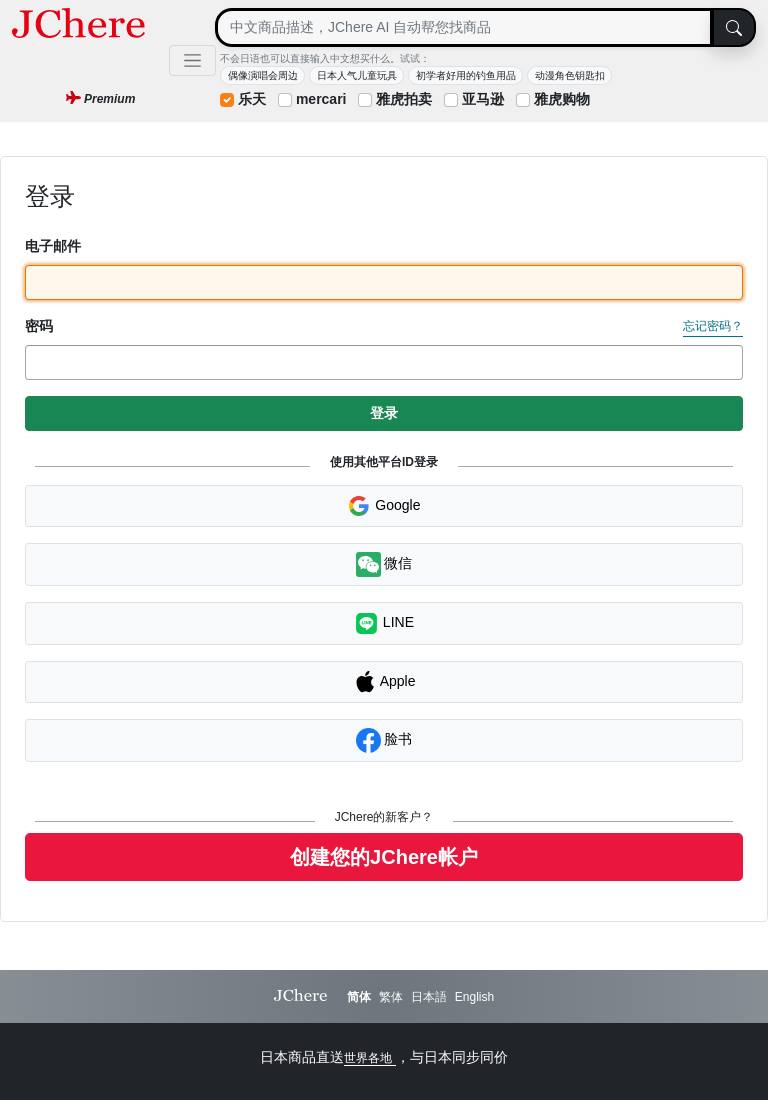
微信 (384, 564)
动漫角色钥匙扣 (570, 75)
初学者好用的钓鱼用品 (466, 75)
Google (383, 506)
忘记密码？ (713, 326)
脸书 (384, 740)
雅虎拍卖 (404, 99)
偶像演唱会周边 (263, 75)
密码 (39, 326)
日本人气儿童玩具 (357, 75)
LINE (384, 623)
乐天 (252, 99)
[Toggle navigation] (192, 60)
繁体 (391, 997)
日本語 (429, 997)
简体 (359, 997)
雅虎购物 (562, 99)
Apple (384, 682)
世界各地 (369, 1058)
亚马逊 (483, 99)
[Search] (464, 27)
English (474, 997)
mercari (321, 99)
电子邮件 (53, 246)
